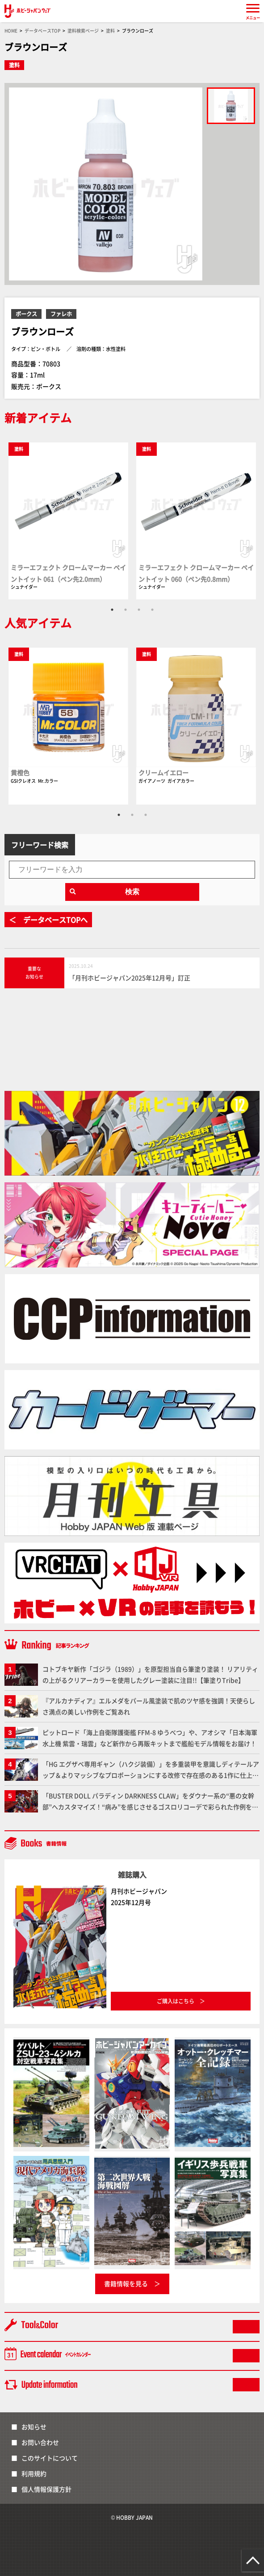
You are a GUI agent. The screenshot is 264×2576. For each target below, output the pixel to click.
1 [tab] (112, 609)
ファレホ (61, 314)
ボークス (26, 314)
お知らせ (33, 2426)
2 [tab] (125, 609)
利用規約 (33, 2473)
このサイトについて (49, 2457)
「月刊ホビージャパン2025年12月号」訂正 (129, 977)
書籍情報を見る (126, 2283)
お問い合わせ (40, 2442)
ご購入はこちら (175, 2001)
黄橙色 (20, 772)
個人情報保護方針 (46, 2489)
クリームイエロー (163, 772)
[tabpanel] (68, 520)
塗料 (14, 65)
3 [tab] (138, 609)
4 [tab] (152, 609)
